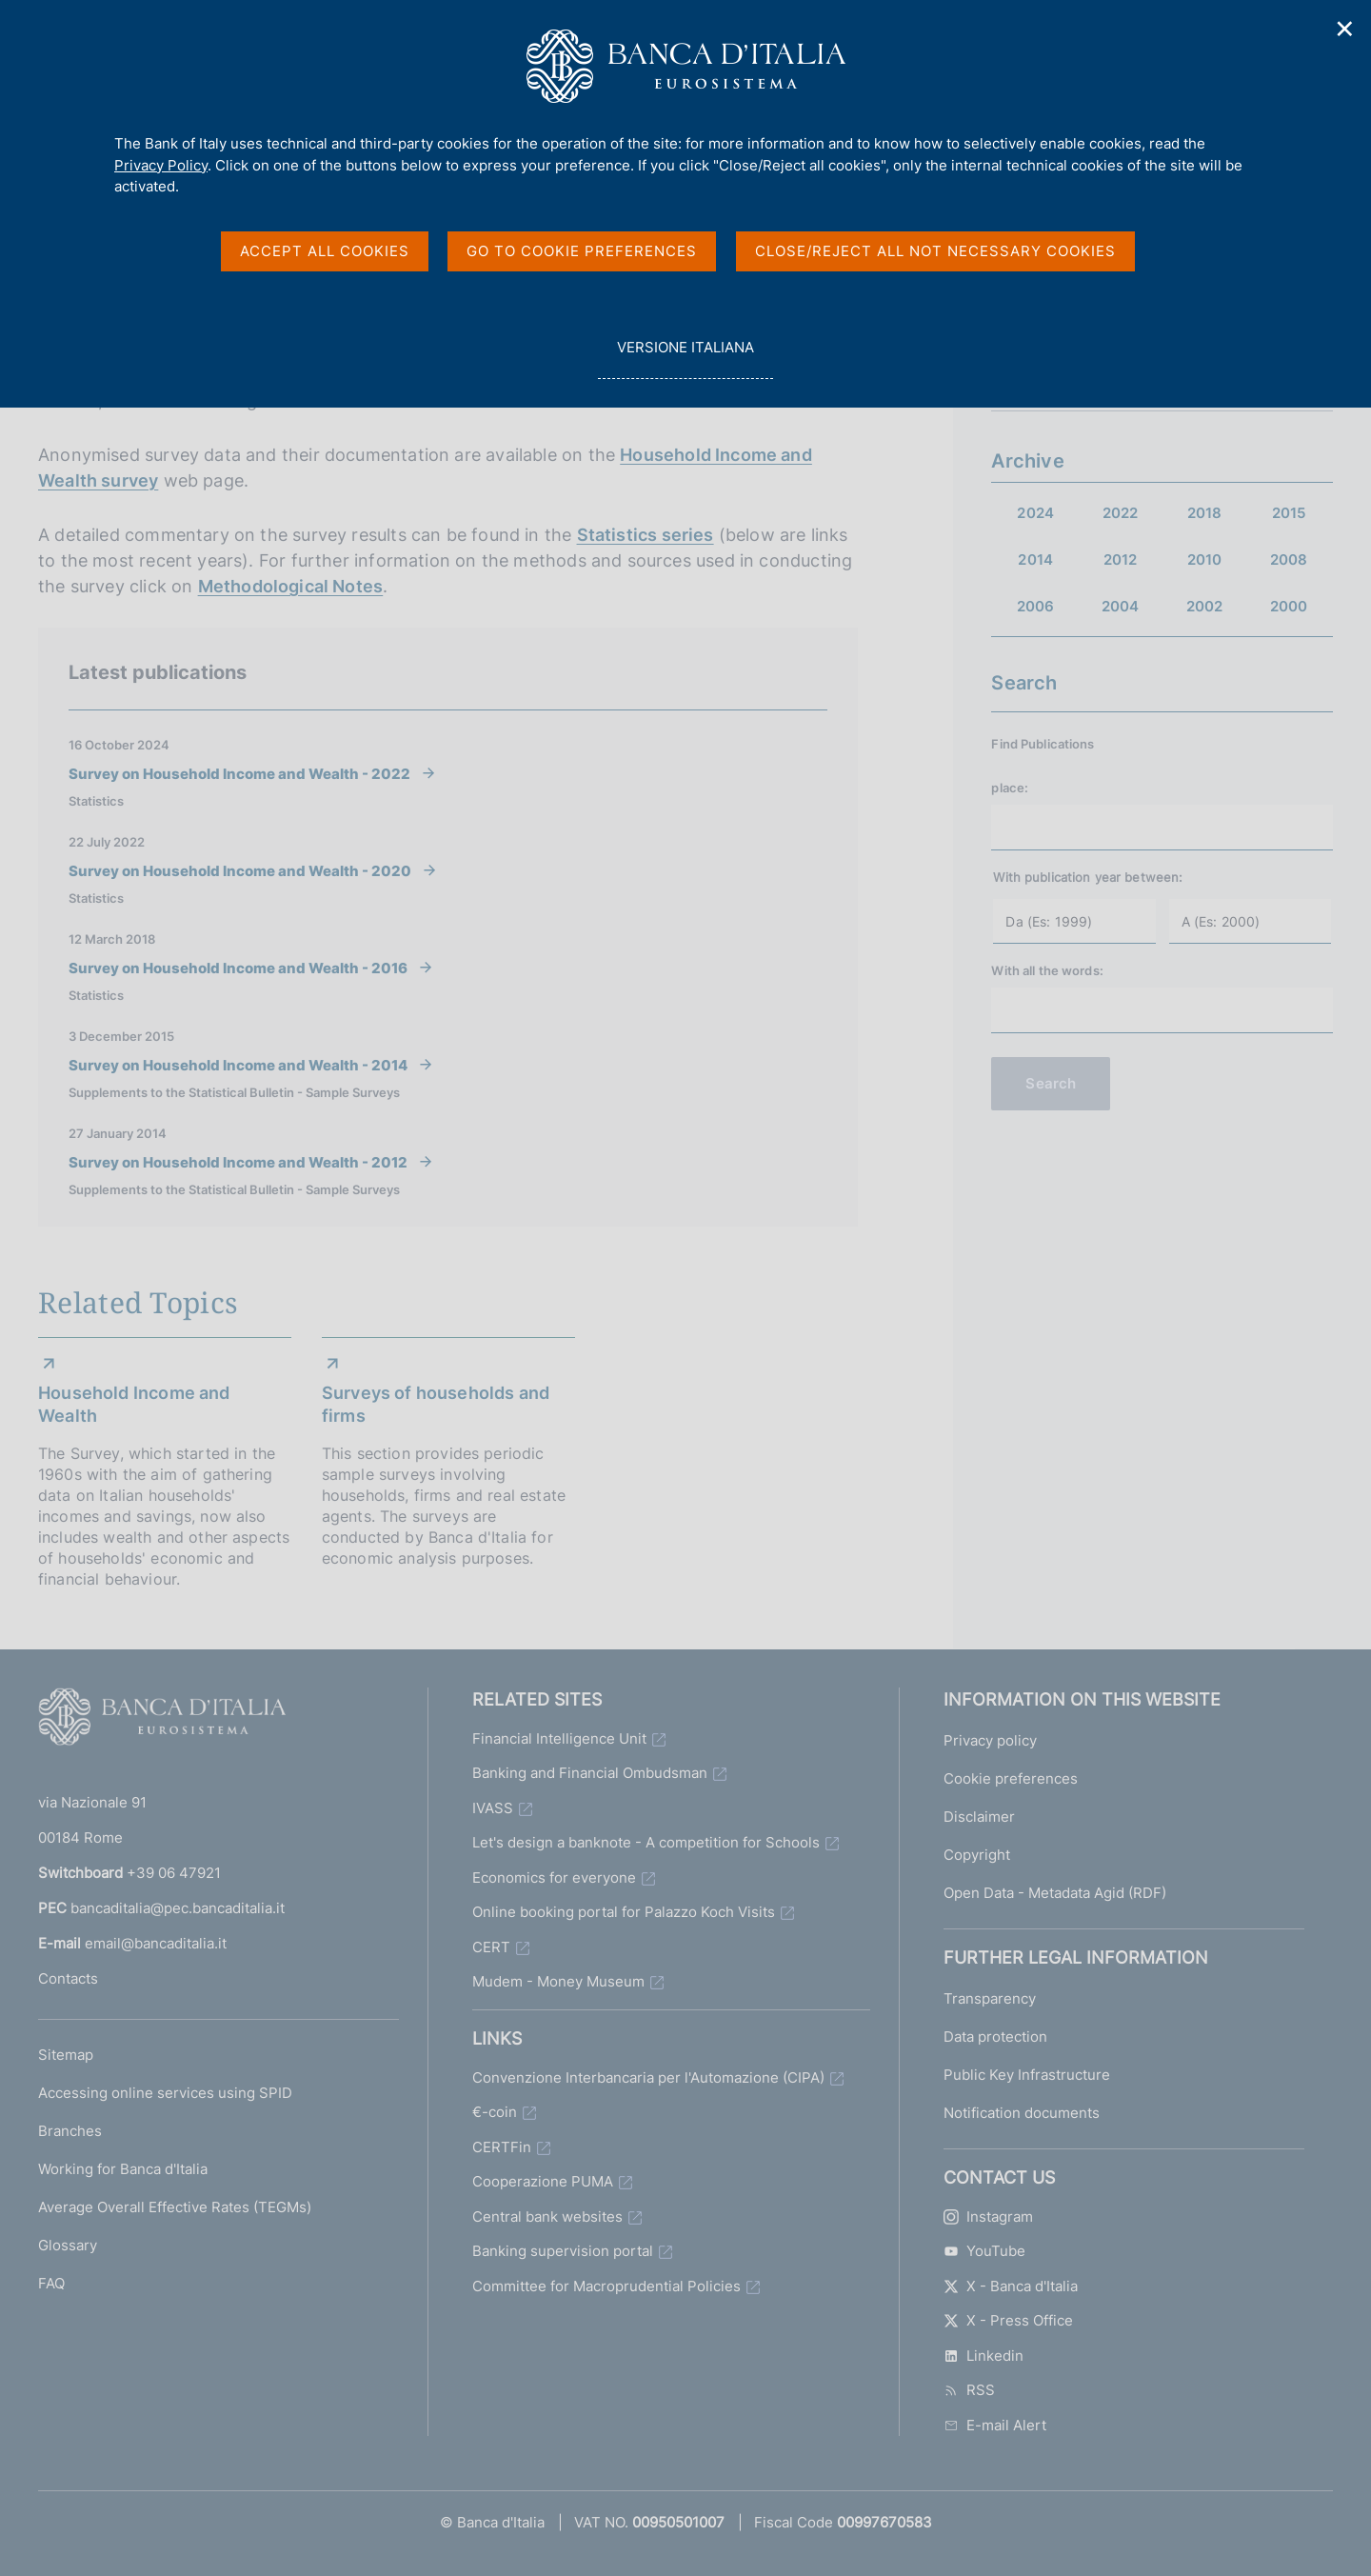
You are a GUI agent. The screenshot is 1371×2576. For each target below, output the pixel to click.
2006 (1036, 606)
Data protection (995, 2036)
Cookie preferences (1011, 1778)
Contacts (68, 1978)
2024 (1035, 513)
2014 (1035, 559)
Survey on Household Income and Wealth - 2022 (239, 773)
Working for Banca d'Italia (123, 2169)
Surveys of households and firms (436, 1404)
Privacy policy (990, 1740)
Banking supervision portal (562, 2251)
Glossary (67, 2245)
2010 (1204, 559)
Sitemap (65, 2055)
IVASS (492, 1808)
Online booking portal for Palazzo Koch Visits (623, 1912)
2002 (1204, 606)
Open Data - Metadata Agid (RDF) (1055, 1893)
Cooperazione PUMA (542, 2181)
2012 (1120, 559)
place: (1009, 787)
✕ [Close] (1345, 29)
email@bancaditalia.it (156, 1943)
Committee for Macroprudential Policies (606, 2286)
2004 (1121, 606)
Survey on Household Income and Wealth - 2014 (238, 1064)
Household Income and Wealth (134, 1404)
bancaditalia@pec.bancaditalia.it (177, 1908)
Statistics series (645, 535)
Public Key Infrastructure (1027, 2075)
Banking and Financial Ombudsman (589, 1773)
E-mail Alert (995, 2425)
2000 (1289, 606)
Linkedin (983, 2355)
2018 (1204, 513)
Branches (70, 2131)
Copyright (977, 1855)
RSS (969, 2390)
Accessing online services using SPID (165, 2093)
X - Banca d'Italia (1011, 2286)
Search (1050, 1083)
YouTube (984, 2251)
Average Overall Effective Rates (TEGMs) (174, 2207)
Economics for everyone (554, 1877)
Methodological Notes (291, 586)
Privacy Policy (161, 165)
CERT (491, 1947)
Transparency (990, 1998)
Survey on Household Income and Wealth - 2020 (240, 870)
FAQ (51, 2283)
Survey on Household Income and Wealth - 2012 (238, 1161)
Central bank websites (547, 2216)
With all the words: (1047, 970)
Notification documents (1022, 2113)
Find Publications (1042, 743)
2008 (1289, 559)
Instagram (988, 2216)
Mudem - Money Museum (558, 1981)
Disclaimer (979, 1816)
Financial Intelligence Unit (559, 1738)
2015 (1289, 513)
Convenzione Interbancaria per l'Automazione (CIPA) (648, 2077)
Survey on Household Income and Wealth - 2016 (238, 967)
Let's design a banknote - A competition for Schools (646, 1842)
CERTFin (501, 2147)
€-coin (494, 2112)
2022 (1121, 513)
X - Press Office (1008, 2320)
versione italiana (685, 357)
